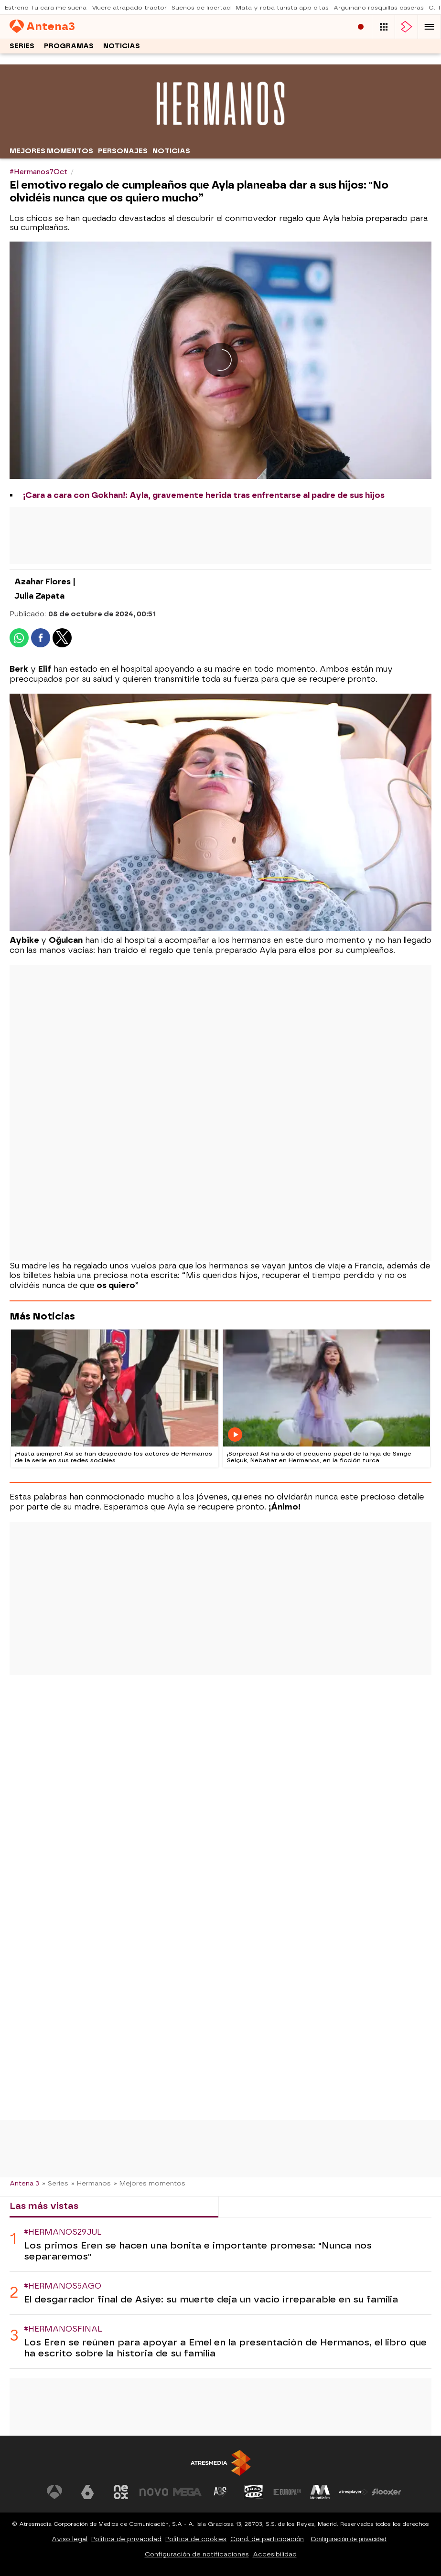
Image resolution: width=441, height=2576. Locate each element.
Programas (69, 46)
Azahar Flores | (44, 581)
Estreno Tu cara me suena (45, 7)
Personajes (123, 151)
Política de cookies (195, 2539)
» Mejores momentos (149, 2183)
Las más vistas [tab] (44, 2205)
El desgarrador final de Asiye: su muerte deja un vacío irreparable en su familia (211, 2299)
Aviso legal (69, 2539)
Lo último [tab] (248, 2205)
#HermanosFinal (63, 2328)
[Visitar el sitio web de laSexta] (87, 2492)
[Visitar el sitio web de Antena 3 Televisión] (54, 2492)
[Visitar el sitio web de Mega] (187, 2492)
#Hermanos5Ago (62, 2286)
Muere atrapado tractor (129, 7)
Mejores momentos (51, 151)
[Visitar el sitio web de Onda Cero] (253, 2492)
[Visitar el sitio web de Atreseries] (220, 2492)
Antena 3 (24, 2183)
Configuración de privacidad (349, 2539)
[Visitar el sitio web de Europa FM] (287, 2492)
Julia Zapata (39, 596)
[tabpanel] (220, 2293)
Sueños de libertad (201, 7)
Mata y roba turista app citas (282, 7)
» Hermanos (91, 2183)
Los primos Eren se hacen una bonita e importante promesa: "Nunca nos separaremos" (198, 2251)
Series (22, 46)
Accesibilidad (275, 2554)
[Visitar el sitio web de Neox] (121, 2492)
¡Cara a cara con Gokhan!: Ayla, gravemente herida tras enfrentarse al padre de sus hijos (204, 495)
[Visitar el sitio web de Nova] (154, 2492)
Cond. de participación (267, 2539)
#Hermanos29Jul (63, 2232)
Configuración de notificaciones (197, 2554)
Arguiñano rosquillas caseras (378, 7)
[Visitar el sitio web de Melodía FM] (320, 2492)
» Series (55, 2183)
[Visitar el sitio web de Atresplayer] (353, 2492)
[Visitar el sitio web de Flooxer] (386, 2492)
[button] (429, 27)
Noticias (121, 46)
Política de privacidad (126, 2539)
